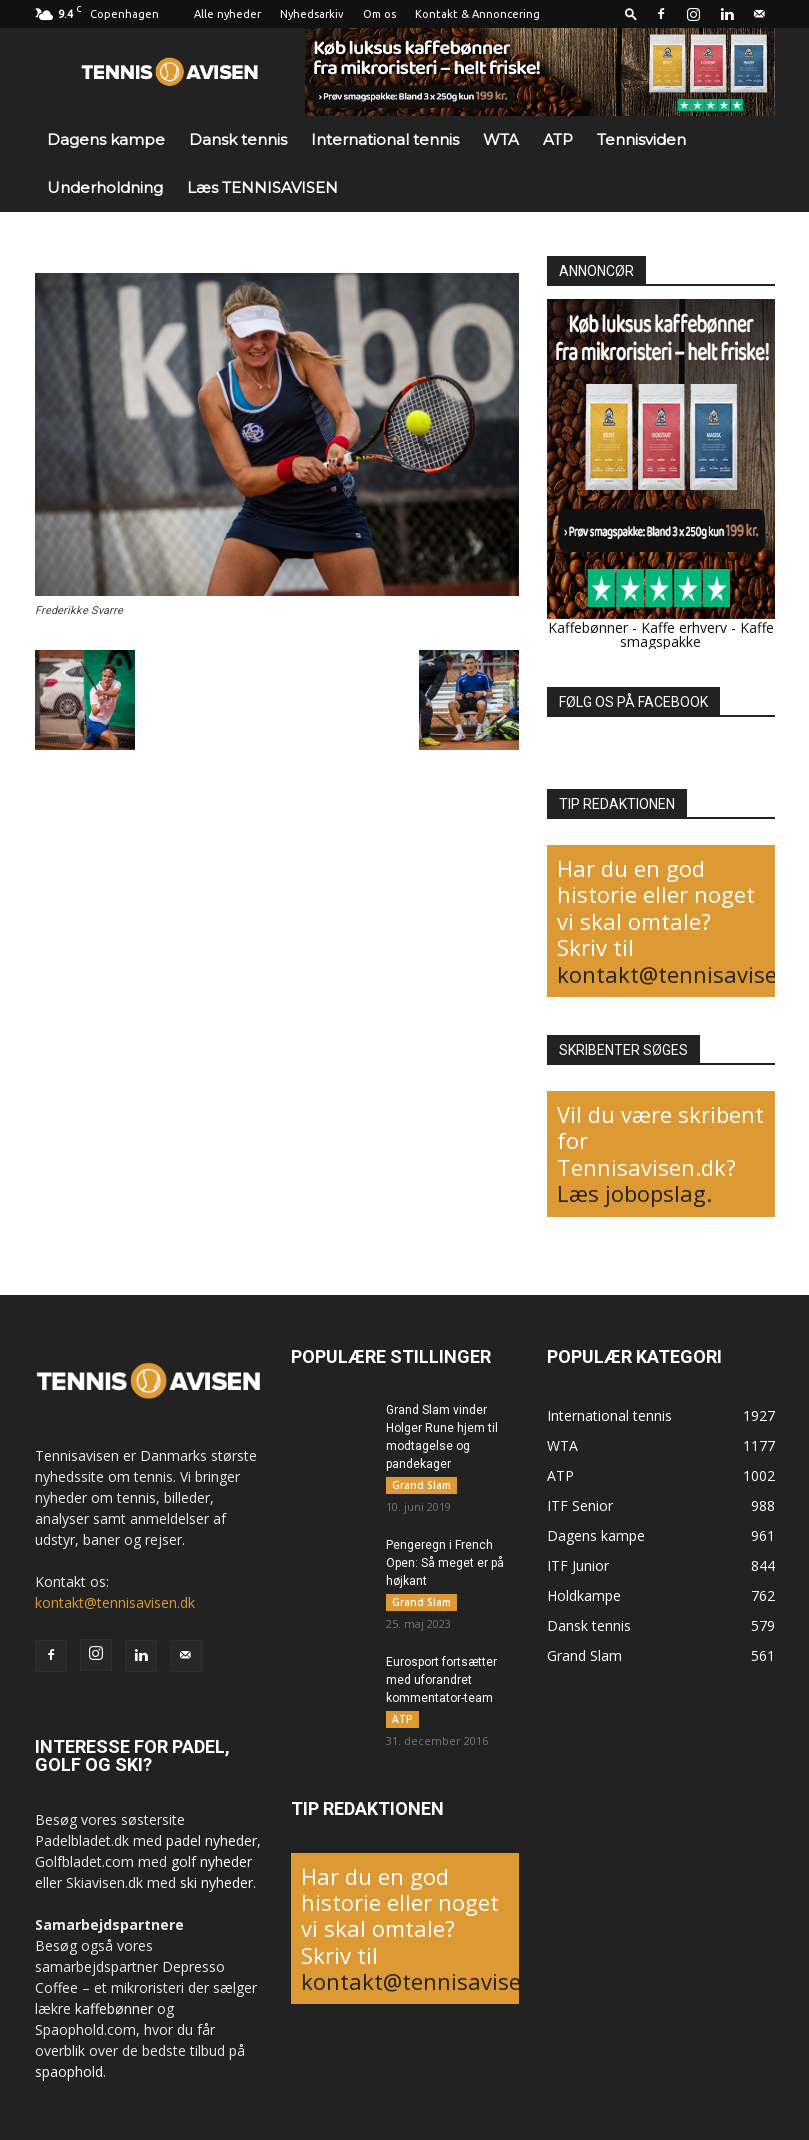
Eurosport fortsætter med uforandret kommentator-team (441, 1680)
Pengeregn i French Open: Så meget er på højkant (445, 1563)
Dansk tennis (238, 139)
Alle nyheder (227, 14)
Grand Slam (421, 1485)
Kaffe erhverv (684, 627)
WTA (501, 139)
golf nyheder (211, 1861)
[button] (631, 13)
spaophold (69, 2071)
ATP (558, 139)
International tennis (385, 139)
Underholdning (105, 187)
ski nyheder (216, 1882)
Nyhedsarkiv (312, 14)
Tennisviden (641, 139)
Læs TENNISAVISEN (262, 187)
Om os (379, 14)
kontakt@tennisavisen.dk (115, 1602)
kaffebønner (114, 2008)
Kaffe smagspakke (697, 634)
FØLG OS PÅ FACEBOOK (633, 702)
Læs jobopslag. (634, 1193)
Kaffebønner (588, 627)
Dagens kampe (106, 139)
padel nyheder (211, 1840)
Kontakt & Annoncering (477, 14)
